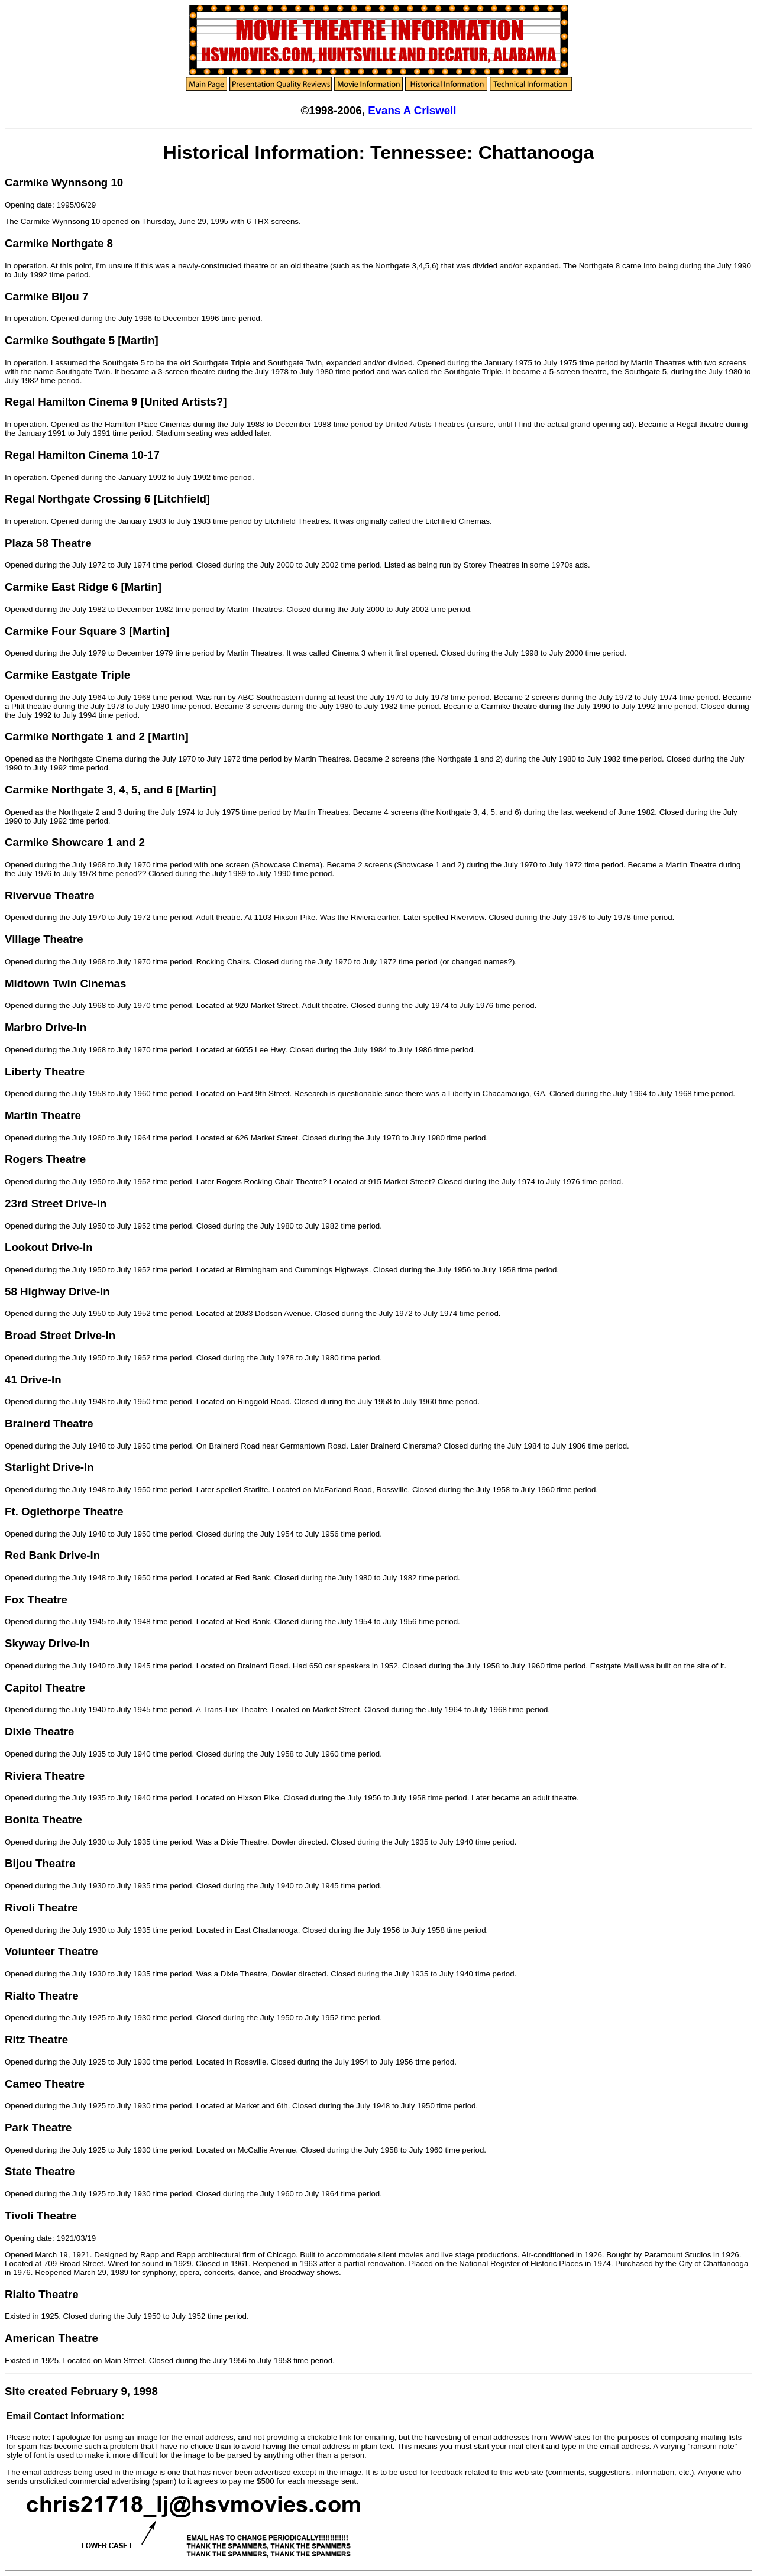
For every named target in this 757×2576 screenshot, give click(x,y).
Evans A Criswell (412, 110)
